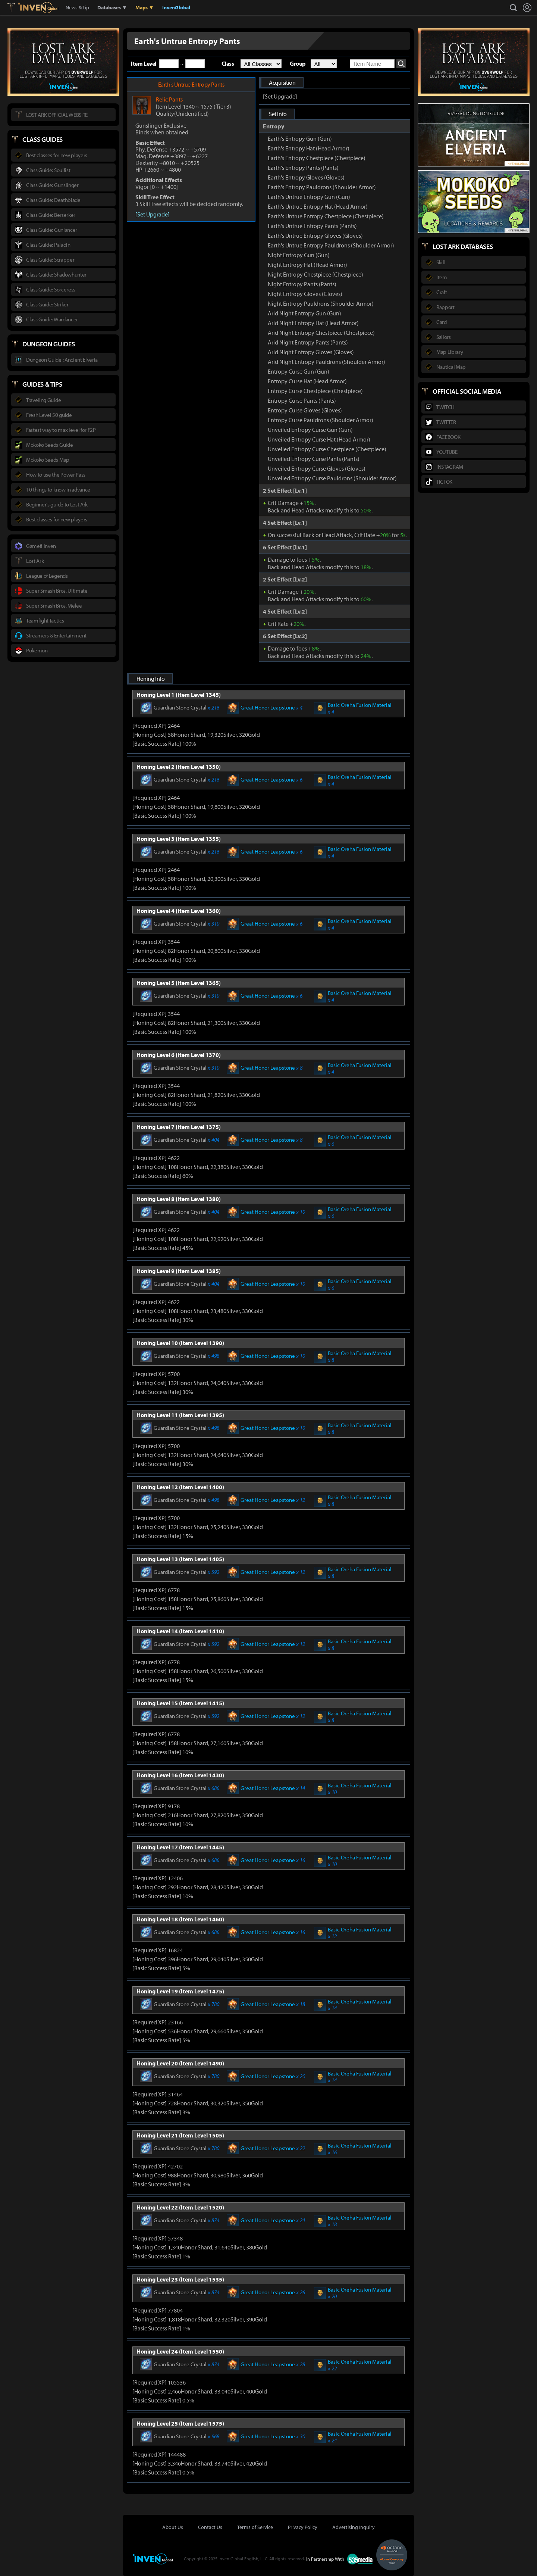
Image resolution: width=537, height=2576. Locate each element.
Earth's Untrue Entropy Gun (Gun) (309, 196)
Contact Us (210, 2527)
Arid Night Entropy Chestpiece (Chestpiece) (321, 332)
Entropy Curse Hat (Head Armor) (307, 381)
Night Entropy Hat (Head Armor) (307, 264)
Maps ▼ (144, 7)
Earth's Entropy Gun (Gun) (300, 138)
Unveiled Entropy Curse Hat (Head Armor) (319, 439)
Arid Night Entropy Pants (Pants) (308, 342)
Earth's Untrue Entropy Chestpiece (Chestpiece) (326, 216)
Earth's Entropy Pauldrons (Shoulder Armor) (322, 187)
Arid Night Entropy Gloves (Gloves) (311, 352)
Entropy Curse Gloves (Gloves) (305, 410)
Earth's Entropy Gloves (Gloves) (306, 177)
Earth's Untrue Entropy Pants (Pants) (312, 226)
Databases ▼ (112, 7)
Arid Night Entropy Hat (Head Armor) (313, 323)
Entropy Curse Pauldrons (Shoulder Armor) (320, 420)
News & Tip (77, 7)
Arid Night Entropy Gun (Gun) (304, 313)
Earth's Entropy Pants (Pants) (303, 167)
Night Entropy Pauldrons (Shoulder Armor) (321, 303)
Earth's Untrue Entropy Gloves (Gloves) (315, 235)
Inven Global (38, 7)
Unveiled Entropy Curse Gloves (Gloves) (316, 468)
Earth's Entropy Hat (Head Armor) (308, 148)
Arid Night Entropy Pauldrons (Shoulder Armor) (326, 361)
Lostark (16, 7)
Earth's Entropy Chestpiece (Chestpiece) (316, 158)
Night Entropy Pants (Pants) (302, 284)
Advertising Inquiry (353, 2527)
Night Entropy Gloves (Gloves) (305, 293)
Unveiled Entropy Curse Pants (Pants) (313, 458)
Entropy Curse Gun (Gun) (298, 371)
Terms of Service (255, 2527)
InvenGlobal (176, 7)
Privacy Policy (302, 2527)
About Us (172, 2527)
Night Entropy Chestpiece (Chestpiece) (315, 274)
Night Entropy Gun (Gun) (299, 255)
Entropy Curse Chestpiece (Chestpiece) (315, 390)
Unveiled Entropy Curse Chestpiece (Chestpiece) (327, 449)
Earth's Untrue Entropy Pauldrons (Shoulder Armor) (331, 245)
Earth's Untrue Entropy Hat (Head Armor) (318, 206)
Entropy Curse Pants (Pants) (302, 400)
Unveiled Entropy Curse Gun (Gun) (310, 429)
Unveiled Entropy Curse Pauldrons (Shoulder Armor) (332, 478)
